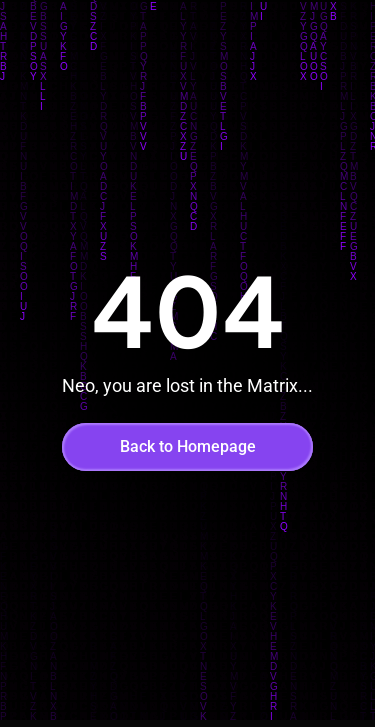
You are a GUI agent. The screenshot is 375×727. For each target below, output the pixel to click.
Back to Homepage (188, 446)
